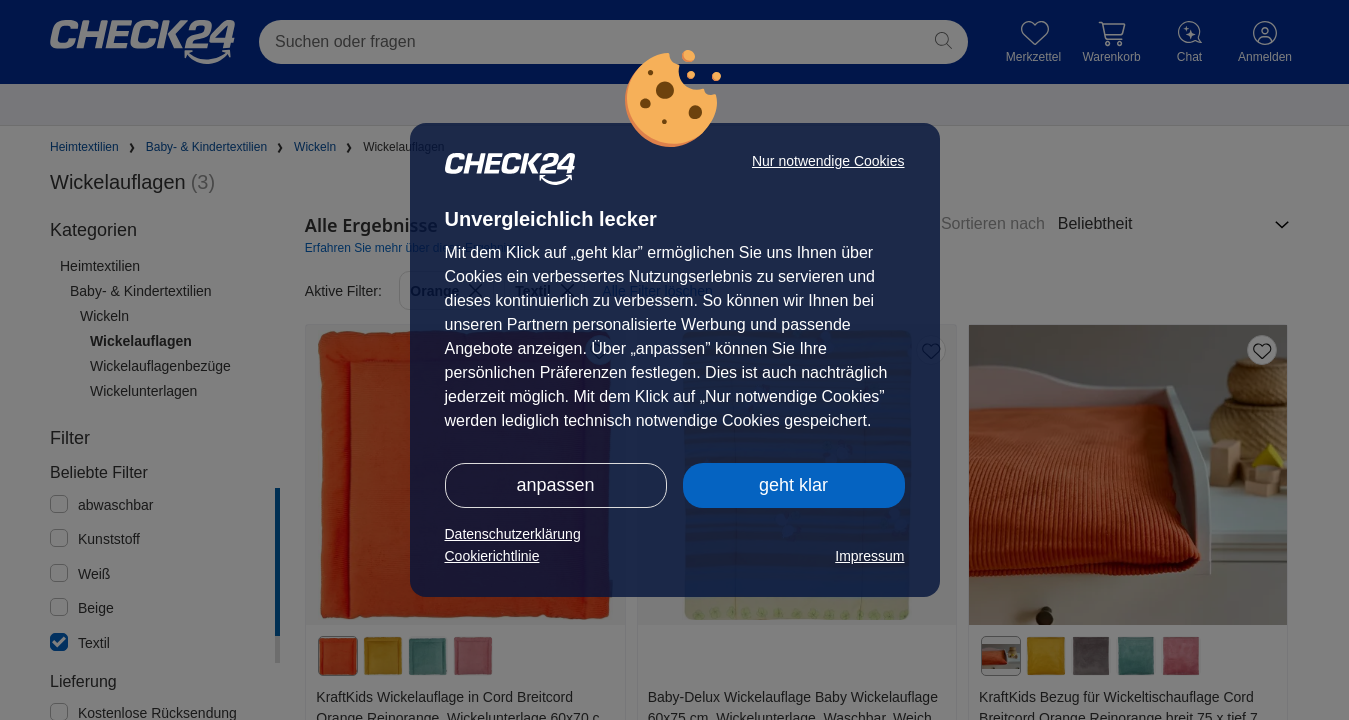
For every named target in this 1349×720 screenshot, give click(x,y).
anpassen (555, 485)
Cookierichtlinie (492, 556)
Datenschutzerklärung (513, 534)
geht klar (793, 485)
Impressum (869, 556)
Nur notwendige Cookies (828, 161)
